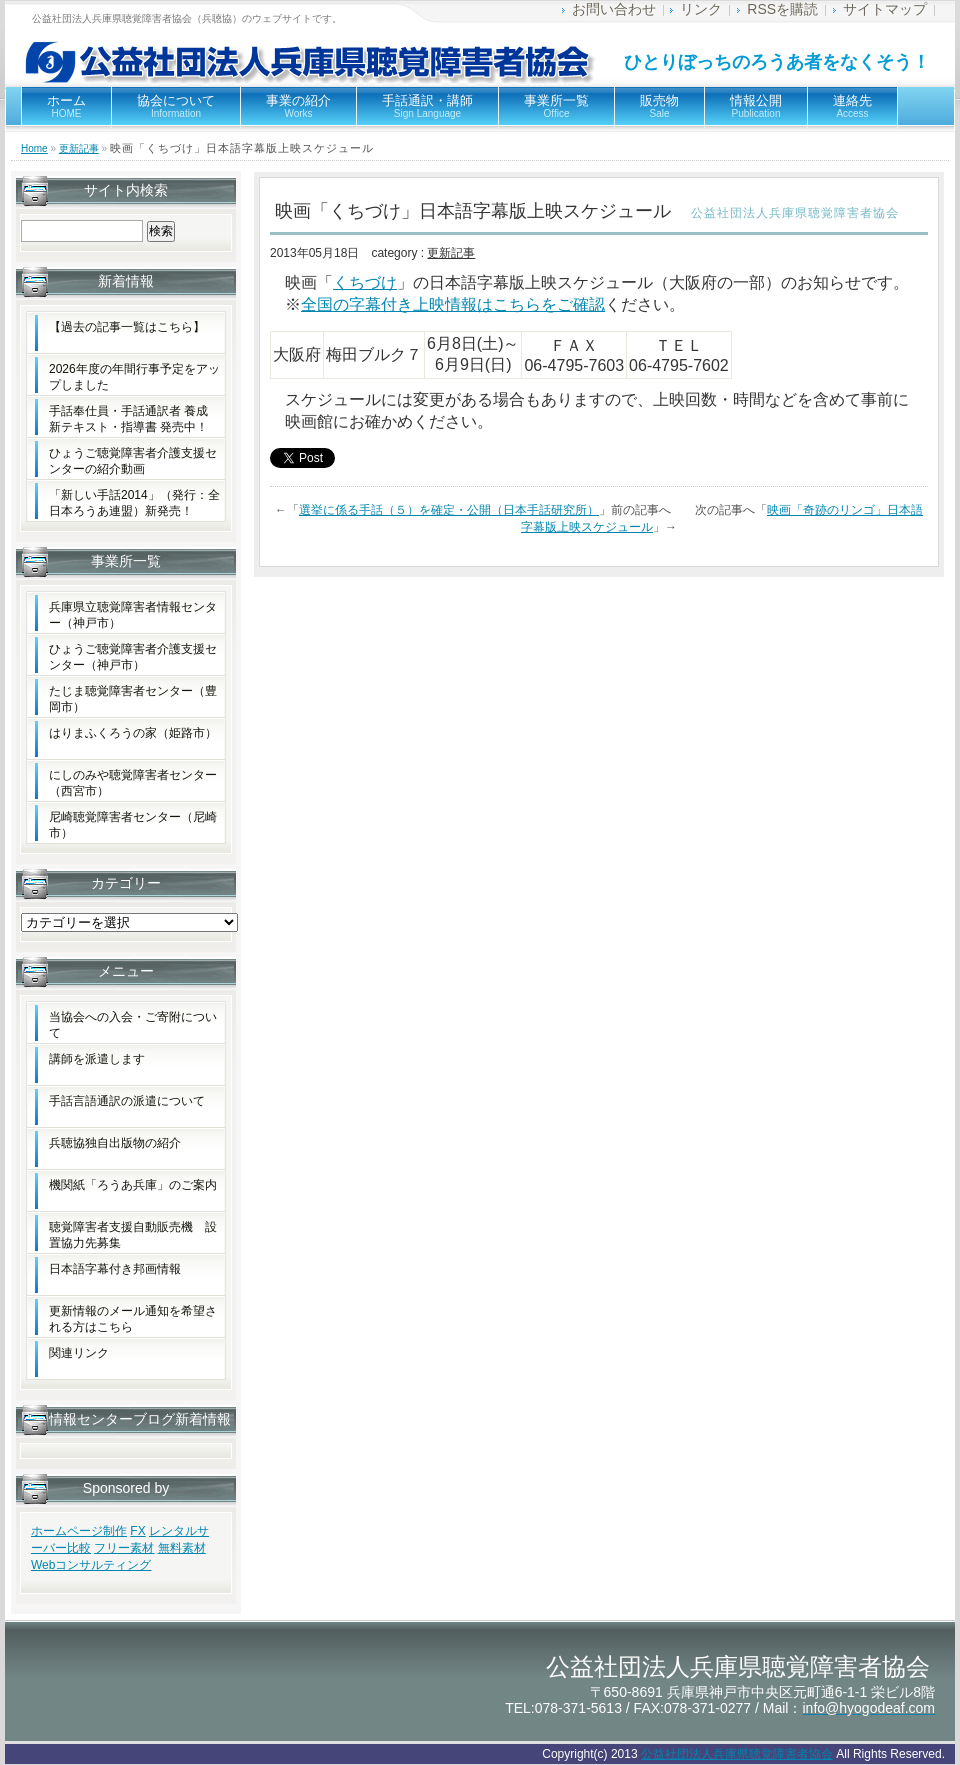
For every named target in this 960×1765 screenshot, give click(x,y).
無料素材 (182, 1548)
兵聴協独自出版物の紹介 (115, 1143)
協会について (176, 106)
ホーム (66, 106)
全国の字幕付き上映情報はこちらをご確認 (453, 304)
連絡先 (852, 106)
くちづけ (365, 282)
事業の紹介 (298, 106)
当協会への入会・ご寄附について (133, 1025)
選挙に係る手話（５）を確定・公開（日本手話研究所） (449, 510)
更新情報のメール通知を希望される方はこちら (133, 1319)
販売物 (659, 106)
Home (34, 148)
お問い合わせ (614, 9)
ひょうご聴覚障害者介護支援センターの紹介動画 (133, 461)
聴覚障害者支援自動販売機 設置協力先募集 (133, 1235)
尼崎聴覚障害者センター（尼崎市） (133, 825)
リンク (701, 9)
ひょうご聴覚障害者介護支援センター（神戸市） (133, 657)
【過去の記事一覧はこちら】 (127, 327)
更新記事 (79, 148)
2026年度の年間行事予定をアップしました (134, 377)
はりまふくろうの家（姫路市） (133, 733)
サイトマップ (885, 9)
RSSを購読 (782, 9)
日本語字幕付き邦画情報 (115, 1269)
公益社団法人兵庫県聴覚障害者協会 (737, 1754)
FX (137, 1531)
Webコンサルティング (91, 1565)
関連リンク (79, 1353)
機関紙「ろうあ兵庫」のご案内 (133, 1185)
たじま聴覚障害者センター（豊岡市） (133, 699)
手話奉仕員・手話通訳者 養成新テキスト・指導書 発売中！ (128, 419)
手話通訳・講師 (427, 106)
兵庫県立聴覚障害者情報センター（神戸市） (133, 615)
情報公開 (756, 106)
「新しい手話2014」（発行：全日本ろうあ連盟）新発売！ (134, 503)
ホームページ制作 (79, 1531)
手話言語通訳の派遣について (127, 1101)
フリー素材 (124, 1548)
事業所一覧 (556, 106)
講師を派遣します (97, 1059)
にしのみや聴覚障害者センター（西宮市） (133, 783)
